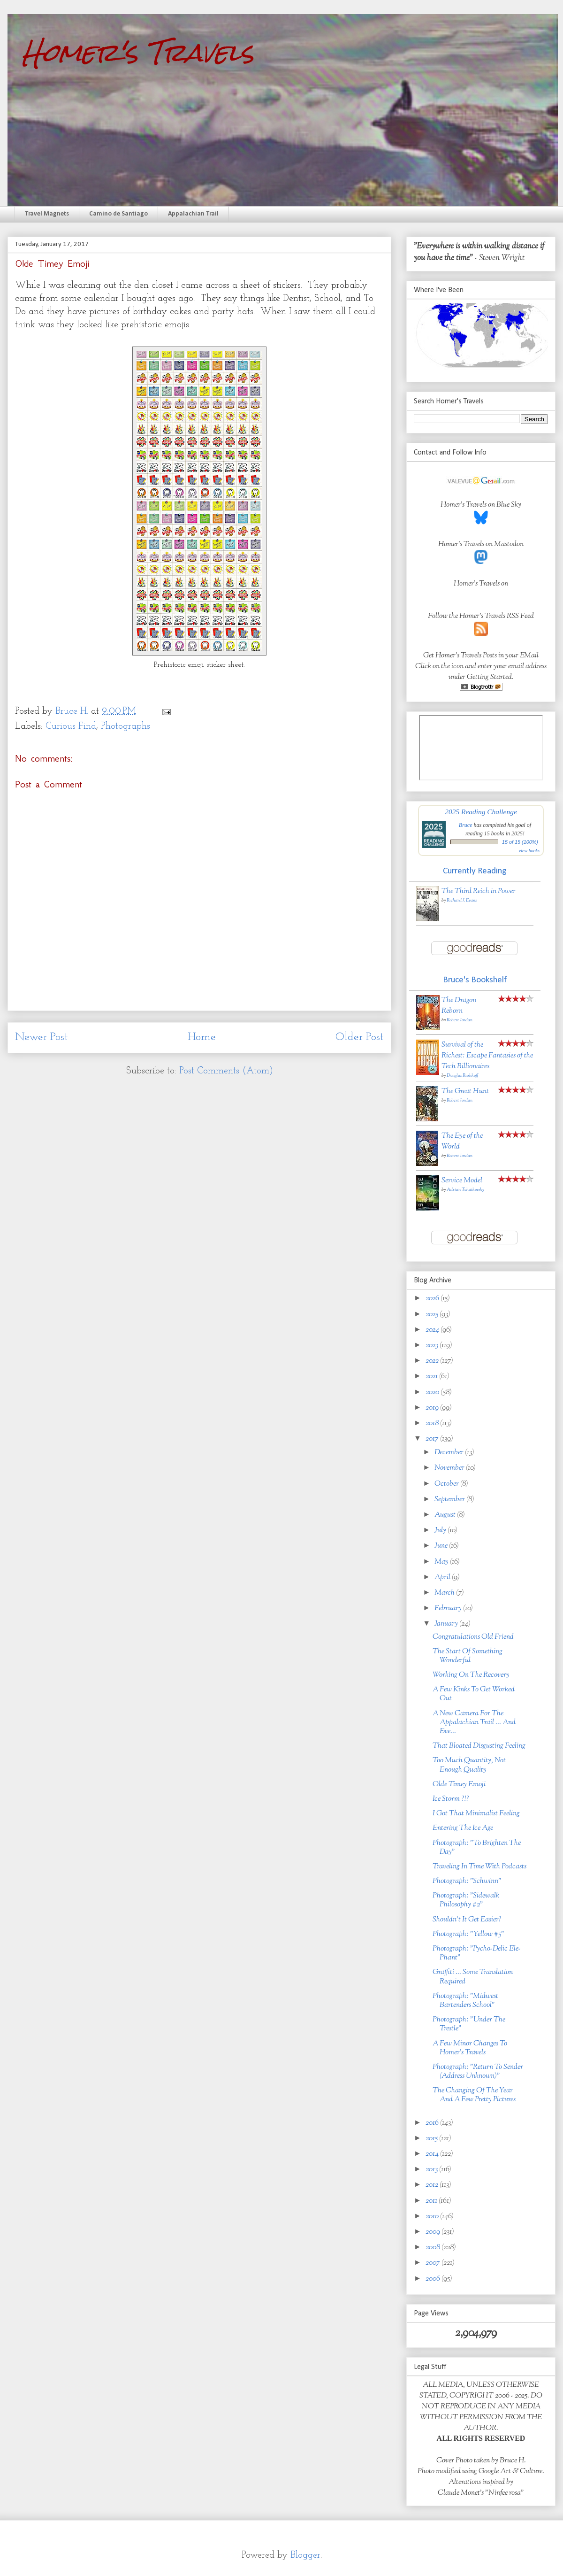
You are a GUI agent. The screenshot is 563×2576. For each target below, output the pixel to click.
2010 (433, 2216)
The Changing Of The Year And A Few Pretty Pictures (474, 2095)
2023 (433, 1345)
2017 (433, 1439)
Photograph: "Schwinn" (467, 1881)
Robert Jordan (459, 1020)
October (447, 1484)
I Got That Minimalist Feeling (476, 1813)
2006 (433, 2279)
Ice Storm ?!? (451, 1799)
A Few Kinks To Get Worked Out (474, 1694)
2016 (433, 2123)
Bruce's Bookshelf (475, 980)
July (441, 1530)
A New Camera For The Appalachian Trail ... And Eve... (474, 1722)
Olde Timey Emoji (459, 1784)
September (450, 1499)
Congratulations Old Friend (473, 1637)
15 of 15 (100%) (520, 842)
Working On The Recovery (471, 1675)
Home (202, 1037)
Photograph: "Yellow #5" (468, 1934)
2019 (433, 1408)
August (445, 1515)
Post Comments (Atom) (226, 1071)
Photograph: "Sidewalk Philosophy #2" (466, 1900)
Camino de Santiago (118, 213)
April (443, 1577)
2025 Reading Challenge (481, 812)
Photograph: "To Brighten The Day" (477, 1848)
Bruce (465, 825)
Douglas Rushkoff (462, 1075)
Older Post (359, 1037)
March (445, 1593)
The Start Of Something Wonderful (467, 1656)
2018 (433, 1423)
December (449, 1452)
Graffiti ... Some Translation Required (473, 1977)
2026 (433, 1298)
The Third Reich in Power (478, 891)
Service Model (461, 1180)
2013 (432, 2169)
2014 (433, 2154)
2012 (433, 2185)
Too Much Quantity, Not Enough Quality (469, 1765)
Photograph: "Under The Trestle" (469, 2024)
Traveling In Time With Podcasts (479, 1866)
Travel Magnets (47, 213)
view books (529, 850)
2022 (433, 1361)
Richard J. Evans (462, 900)
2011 (432, 2201)
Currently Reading (475, 871)
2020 (433, 1392)
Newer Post (41, 1037)
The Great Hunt (465, 1091)
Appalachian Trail (193, 213)
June (441, 1546)
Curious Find (71, 726)
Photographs (125, 726)
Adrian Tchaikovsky (465, 1189)
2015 (432, 2138)
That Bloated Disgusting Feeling (479, 1746)
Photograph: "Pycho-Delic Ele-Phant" (477, 1953)
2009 (433, 2232)
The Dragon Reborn (458, 1006)
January (446, 1624)
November (450, 1468)
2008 (433, 2247)
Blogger (305, 2555)
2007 (433, 2263)
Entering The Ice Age (463, 1828)
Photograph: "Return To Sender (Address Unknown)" (478, 2072)
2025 (433, 1314)
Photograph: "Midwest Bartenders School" (465, 2001)
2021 (432, 1376)
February (448, 1608)
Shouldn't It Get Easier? (467, 1919)
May (442, 1562)
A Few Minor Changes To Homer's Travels (470, 2048)
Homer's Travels (138, 52)
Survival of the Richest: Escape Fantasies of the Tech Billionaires (487, 1056)
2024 (433, 1330)
